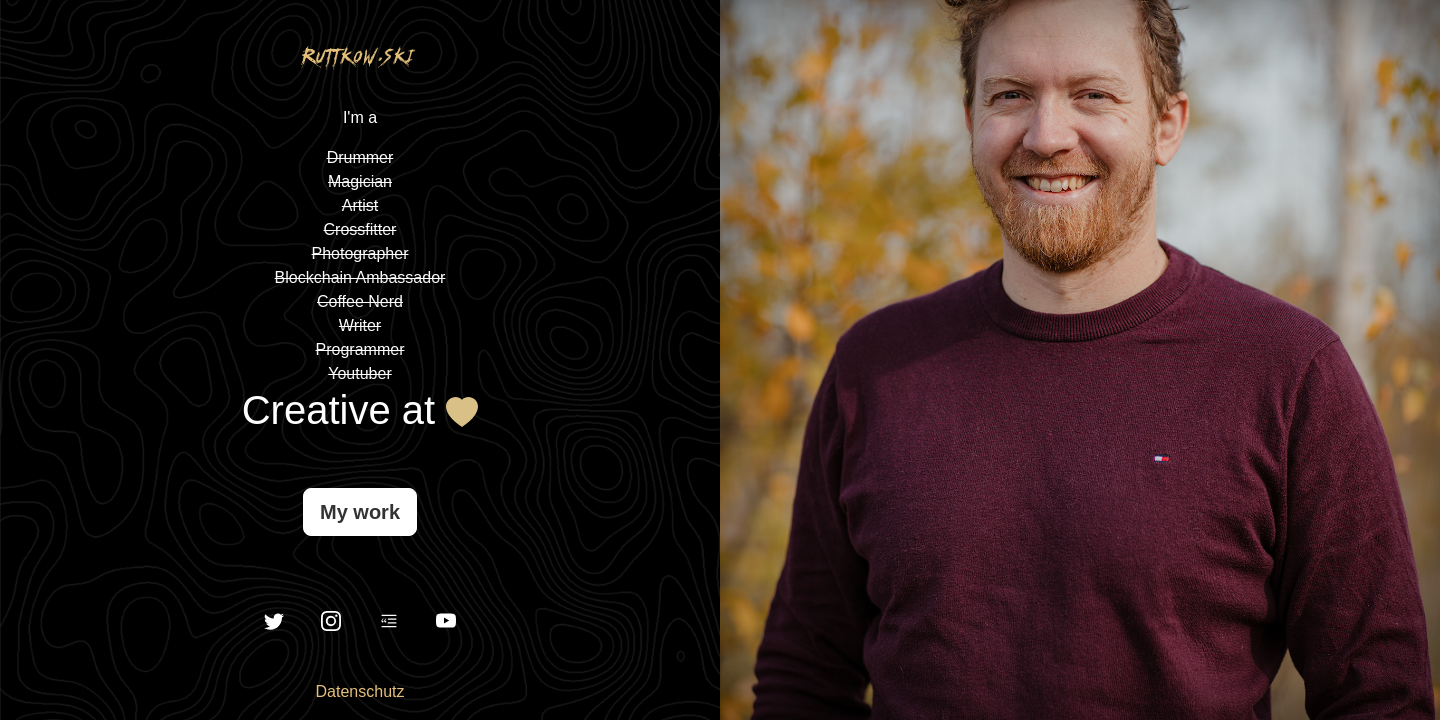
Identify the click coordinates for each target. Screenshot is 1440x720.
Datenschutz (360, 691)
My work (360, 512)
